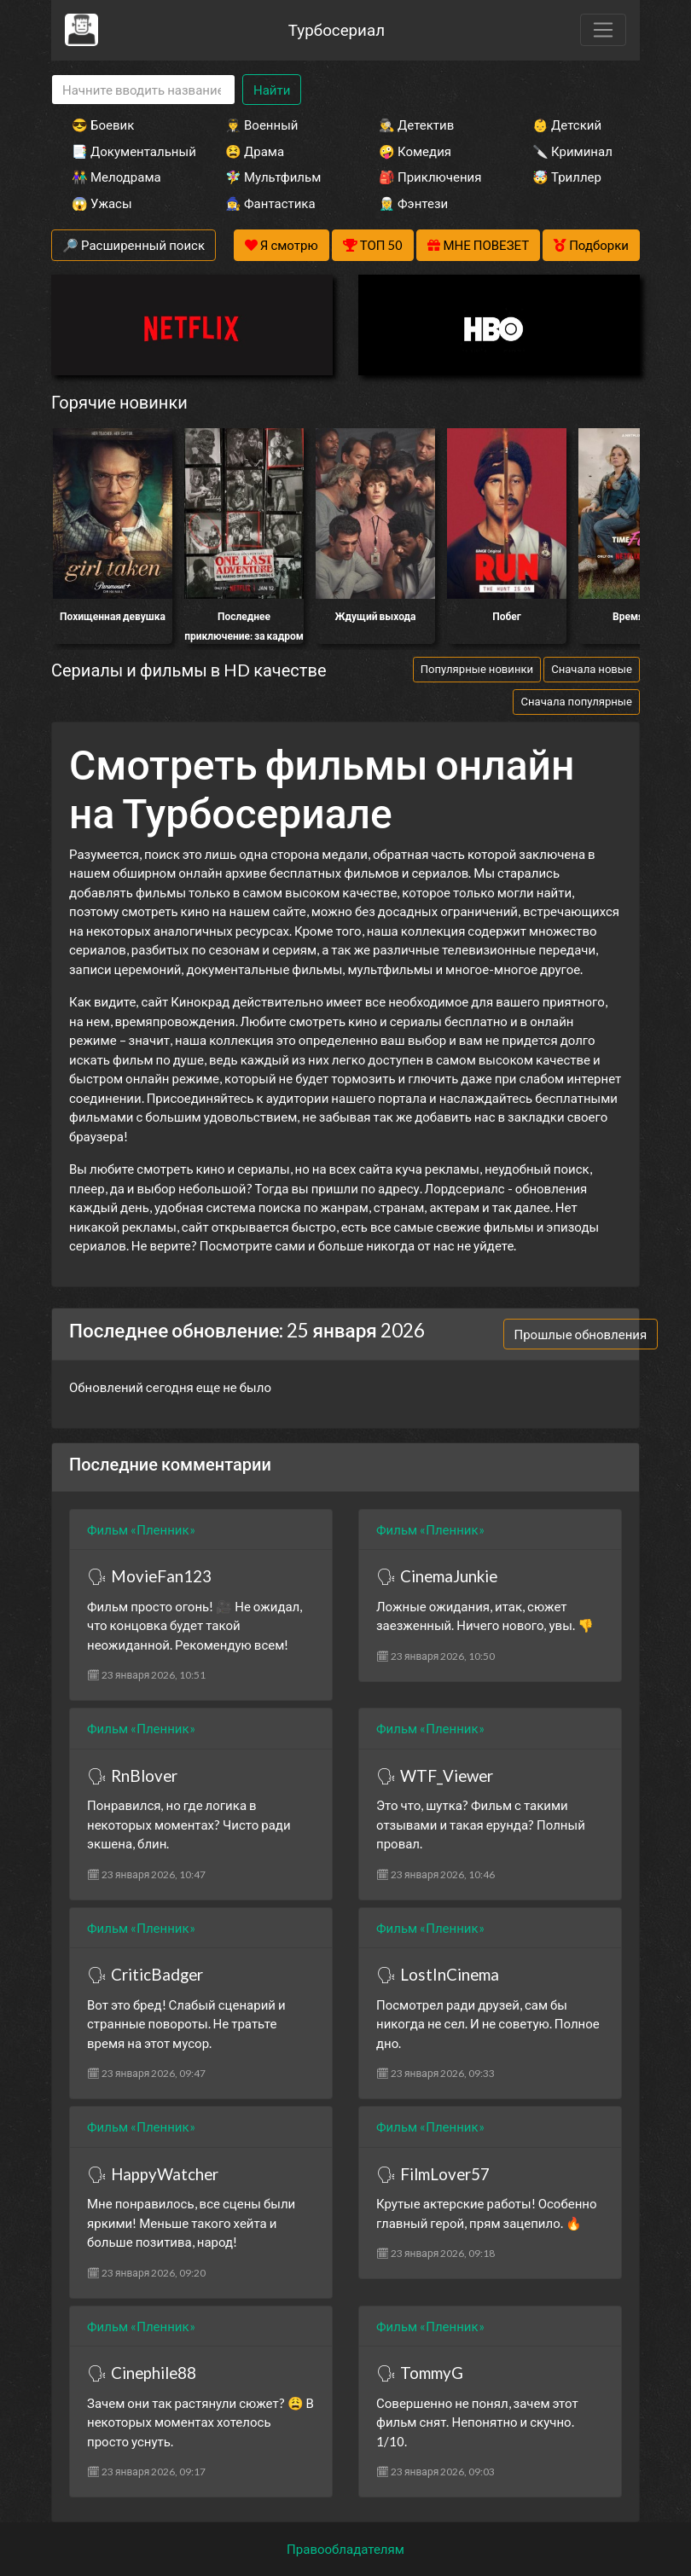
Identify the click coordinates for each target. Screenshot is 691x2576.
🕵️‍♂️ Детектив (416, 124)
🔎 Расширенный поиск (133, 244)
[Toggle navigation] (603, 30)
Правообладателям (345, 2548)
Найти (271, 89)
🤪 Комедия (415, 151)
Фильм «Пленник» (141, 1529)
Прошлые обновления (580, 1334)
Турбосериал (336, 29)
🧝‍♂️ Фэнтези (413, 203)
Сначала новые (591, 669)
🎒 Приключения (430, 176)
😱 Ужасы (102, 203)
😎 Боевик (103, 124)
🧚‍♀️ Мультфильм (273, 176)
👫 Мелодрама (116, 176)
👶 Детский (566, 124)
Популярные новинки (477, 669)
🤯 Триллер (566, 176)
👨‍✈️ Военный (261, 124)
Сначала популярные (576, 701)
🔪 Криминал (572, 151)
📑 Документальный (125, 151)
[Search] (143, 90)
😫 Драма (254, 151)
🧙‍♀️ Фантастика (270, 203)
